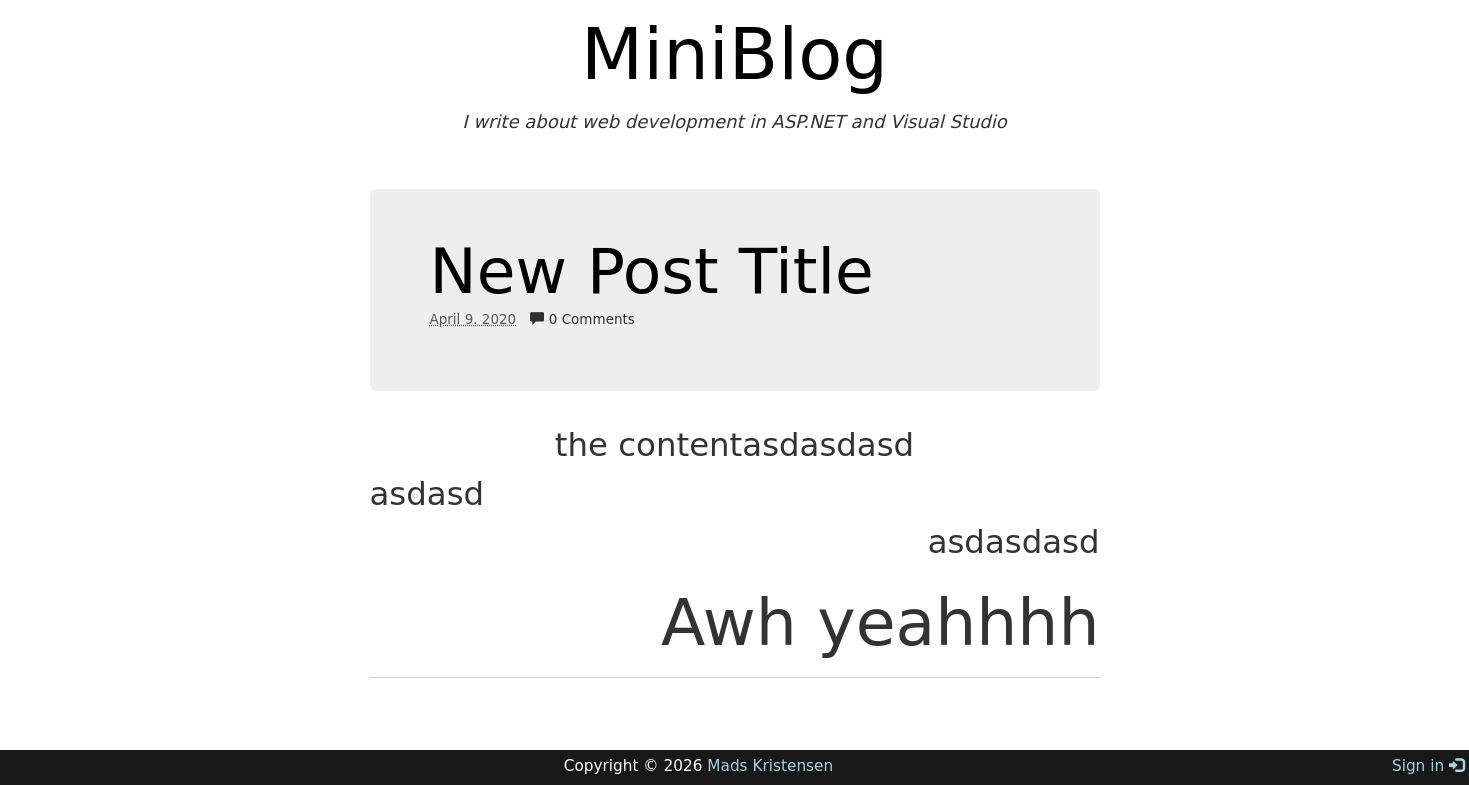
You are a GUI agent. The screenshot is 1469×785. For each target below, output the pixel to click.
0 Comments (582, 319)
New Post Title (652, 271)
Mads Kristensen (770, 766)
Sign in (1428, 766)
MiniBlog (734, 54)
